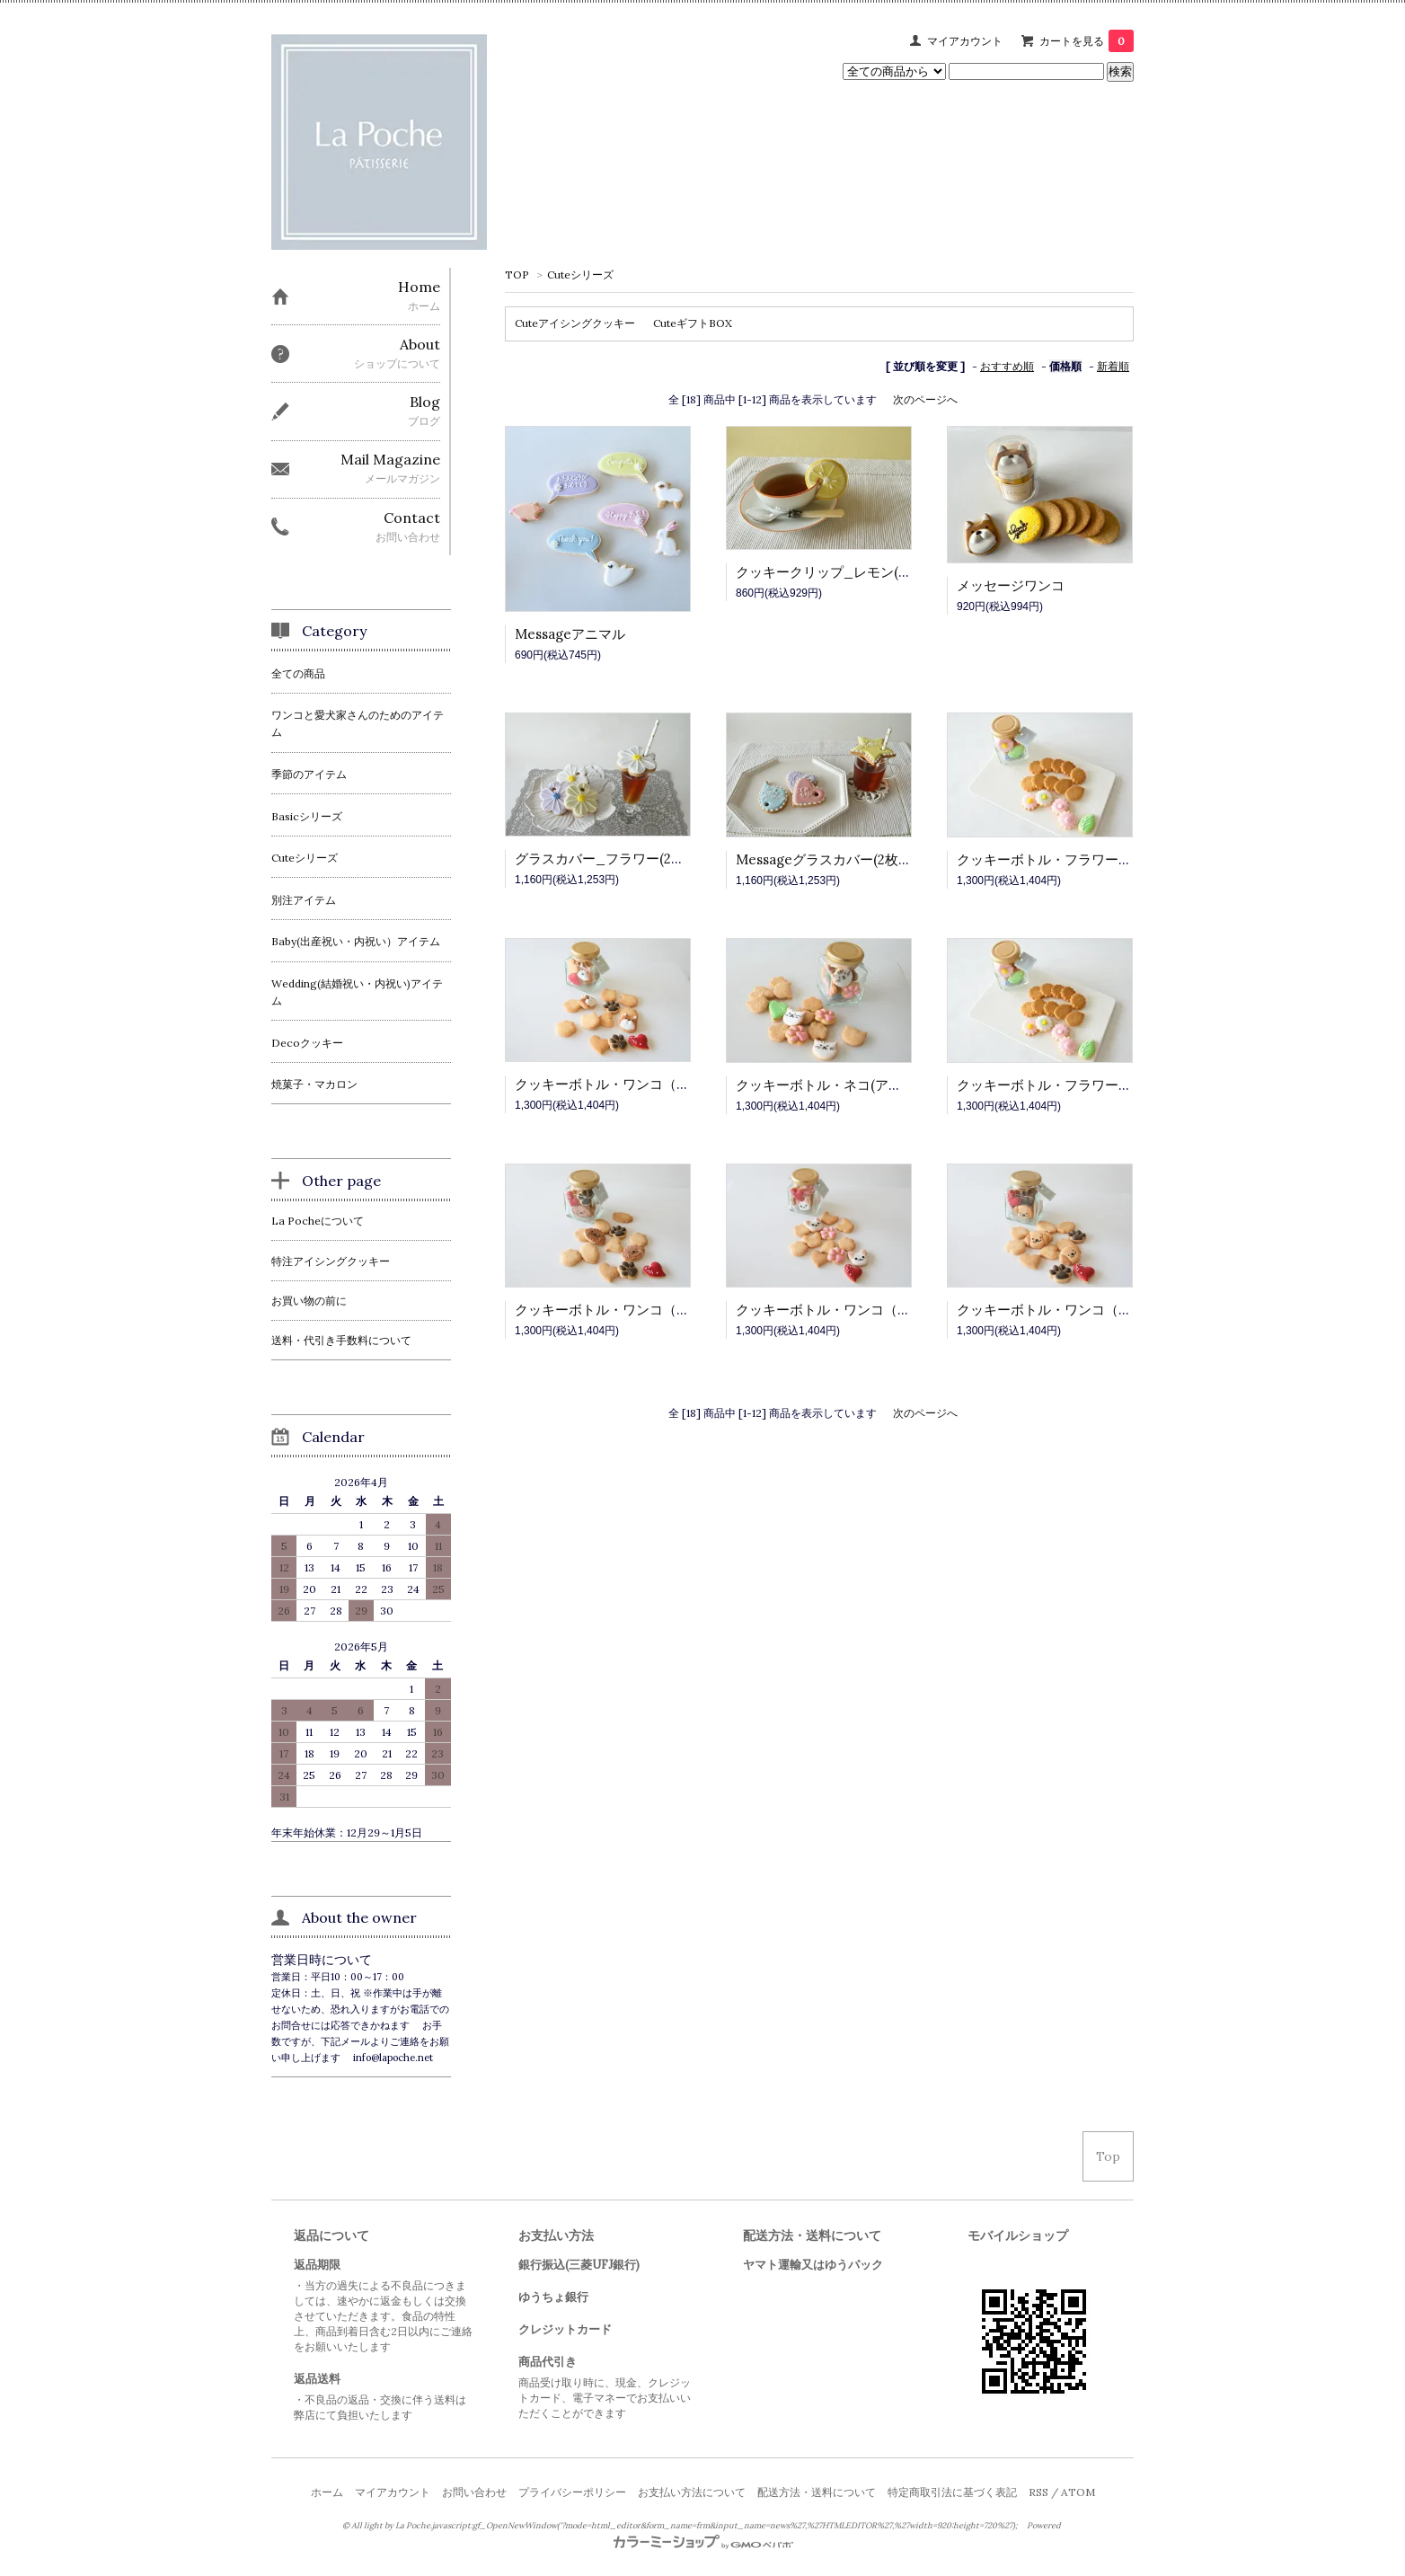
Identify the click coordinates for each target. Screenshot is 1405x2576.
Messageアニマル (570, 633)
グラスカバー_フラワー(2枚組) (608, 858)
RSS (1038, 2492)
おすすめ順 (1007, 366)
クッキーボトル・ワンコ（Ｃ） (830, 1309)
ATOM (1078, 2492)
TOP (517, 274)
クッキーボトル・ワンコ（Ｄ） (1051, 1309)
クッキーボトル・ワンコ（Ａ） (609, 1084)
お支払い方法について (692, 2492)
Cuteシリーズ (580, 274)
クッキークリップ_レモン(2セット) (843, 571)
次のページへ (925, 399)
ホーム (327, 2492)
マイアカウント (965, 41)
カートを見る (1086, 41)
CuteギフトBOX (692, 323)
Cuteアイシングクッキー (575, 323)
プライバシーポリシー (572, 2492)
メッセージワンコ (1011, 585)
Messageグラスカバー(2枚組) (826, 859)
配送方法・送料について (816, 2492)
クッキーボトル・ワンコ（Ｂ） (609, 1309)
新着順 (1113, 366)
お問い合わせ (474, 2492)
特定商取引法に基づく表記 (952, 2492)
